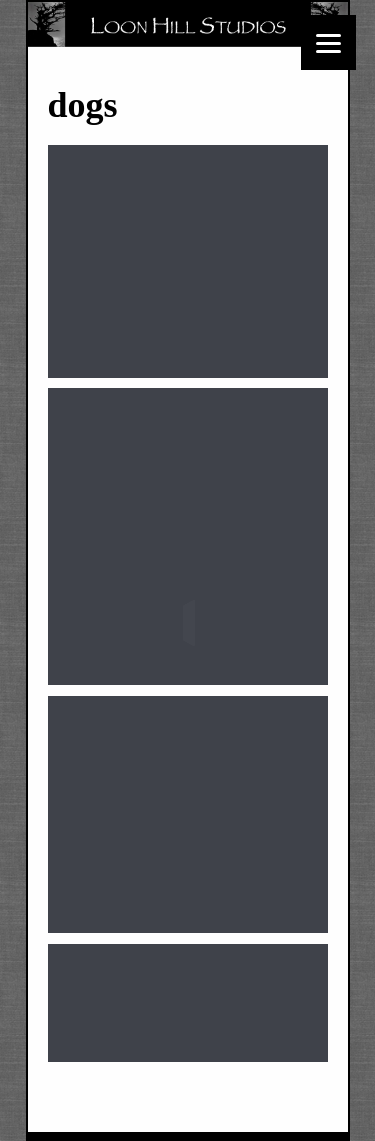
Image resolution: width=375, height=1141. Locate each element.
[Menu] (328, 42)
